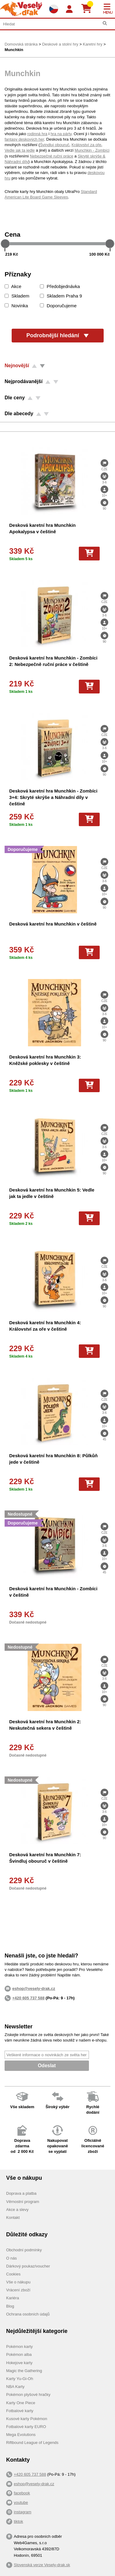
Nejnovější (17, 365)
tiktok (18, 2521)
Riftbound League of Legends (32, 2442)
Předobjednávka (60, 286)
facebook (22, 2493)
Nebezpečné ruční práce (51, 156)
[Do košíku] (89, 553)
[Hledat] (105, 23)
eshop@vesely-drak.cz (34, 2484)
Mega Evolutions (21, 2434)
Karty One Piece (20, 2402)
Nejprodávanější (24, 381)
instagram (22, 2512)
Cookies (13, 2274)
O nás (11, 2258)
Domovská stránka (21, 44)
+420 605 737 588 (28, 1998)
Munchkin (14, 49)
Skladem (17, 295)
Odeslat (47, 2065)
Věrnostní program (22, 2201)
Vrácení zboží (18, 2290)
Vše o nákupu (18, 2282)
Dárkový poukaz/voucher (28, 2266)
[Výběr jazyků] (53, 8)
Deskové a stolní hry (60, 44)
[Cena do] (67, 254)
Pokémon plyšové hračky (28, 2394)
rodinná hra (37, 133)
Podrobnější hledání (57, 335)
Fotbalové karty (19, 2410)
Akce (13, 286)
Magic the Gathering (24, 2370)
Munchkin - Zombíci (92, 150)
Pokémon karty (19, 2346)
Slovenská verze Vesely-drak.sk (42, 2565)
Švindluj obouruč (54, 144)
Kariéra (12, 2298)
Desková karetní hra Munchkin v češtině (53, 923)
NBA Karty (15, 2386)
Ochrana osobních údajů (28, 2314)
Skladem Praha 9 (61, 295)
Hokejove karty (19, 2362)
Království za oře (86, 144)
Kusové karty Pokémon (26, 2418)
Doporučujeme (58, 305)
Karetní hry (92, 44)
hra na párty (61, 133)
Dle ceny (15, 397)
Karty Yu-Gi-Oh (19, 2378)
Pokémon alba (19, 2354)
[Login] (69, 9)
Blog (10, 2306)
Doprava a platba (21, 2193)
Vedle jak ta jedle (20, 150)
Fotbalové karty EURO (26, 2426)
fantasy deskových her (24, 139)
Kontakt (13, 2217)
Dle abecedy (19, 413)
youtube (21, 2502)
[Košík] (89, 9)
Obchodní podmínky (24, 2250)
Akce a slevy (17, 2209)
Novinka (16, 305)
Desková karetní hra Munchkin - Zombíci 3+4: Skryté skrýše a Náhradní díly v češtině (53, 797)
